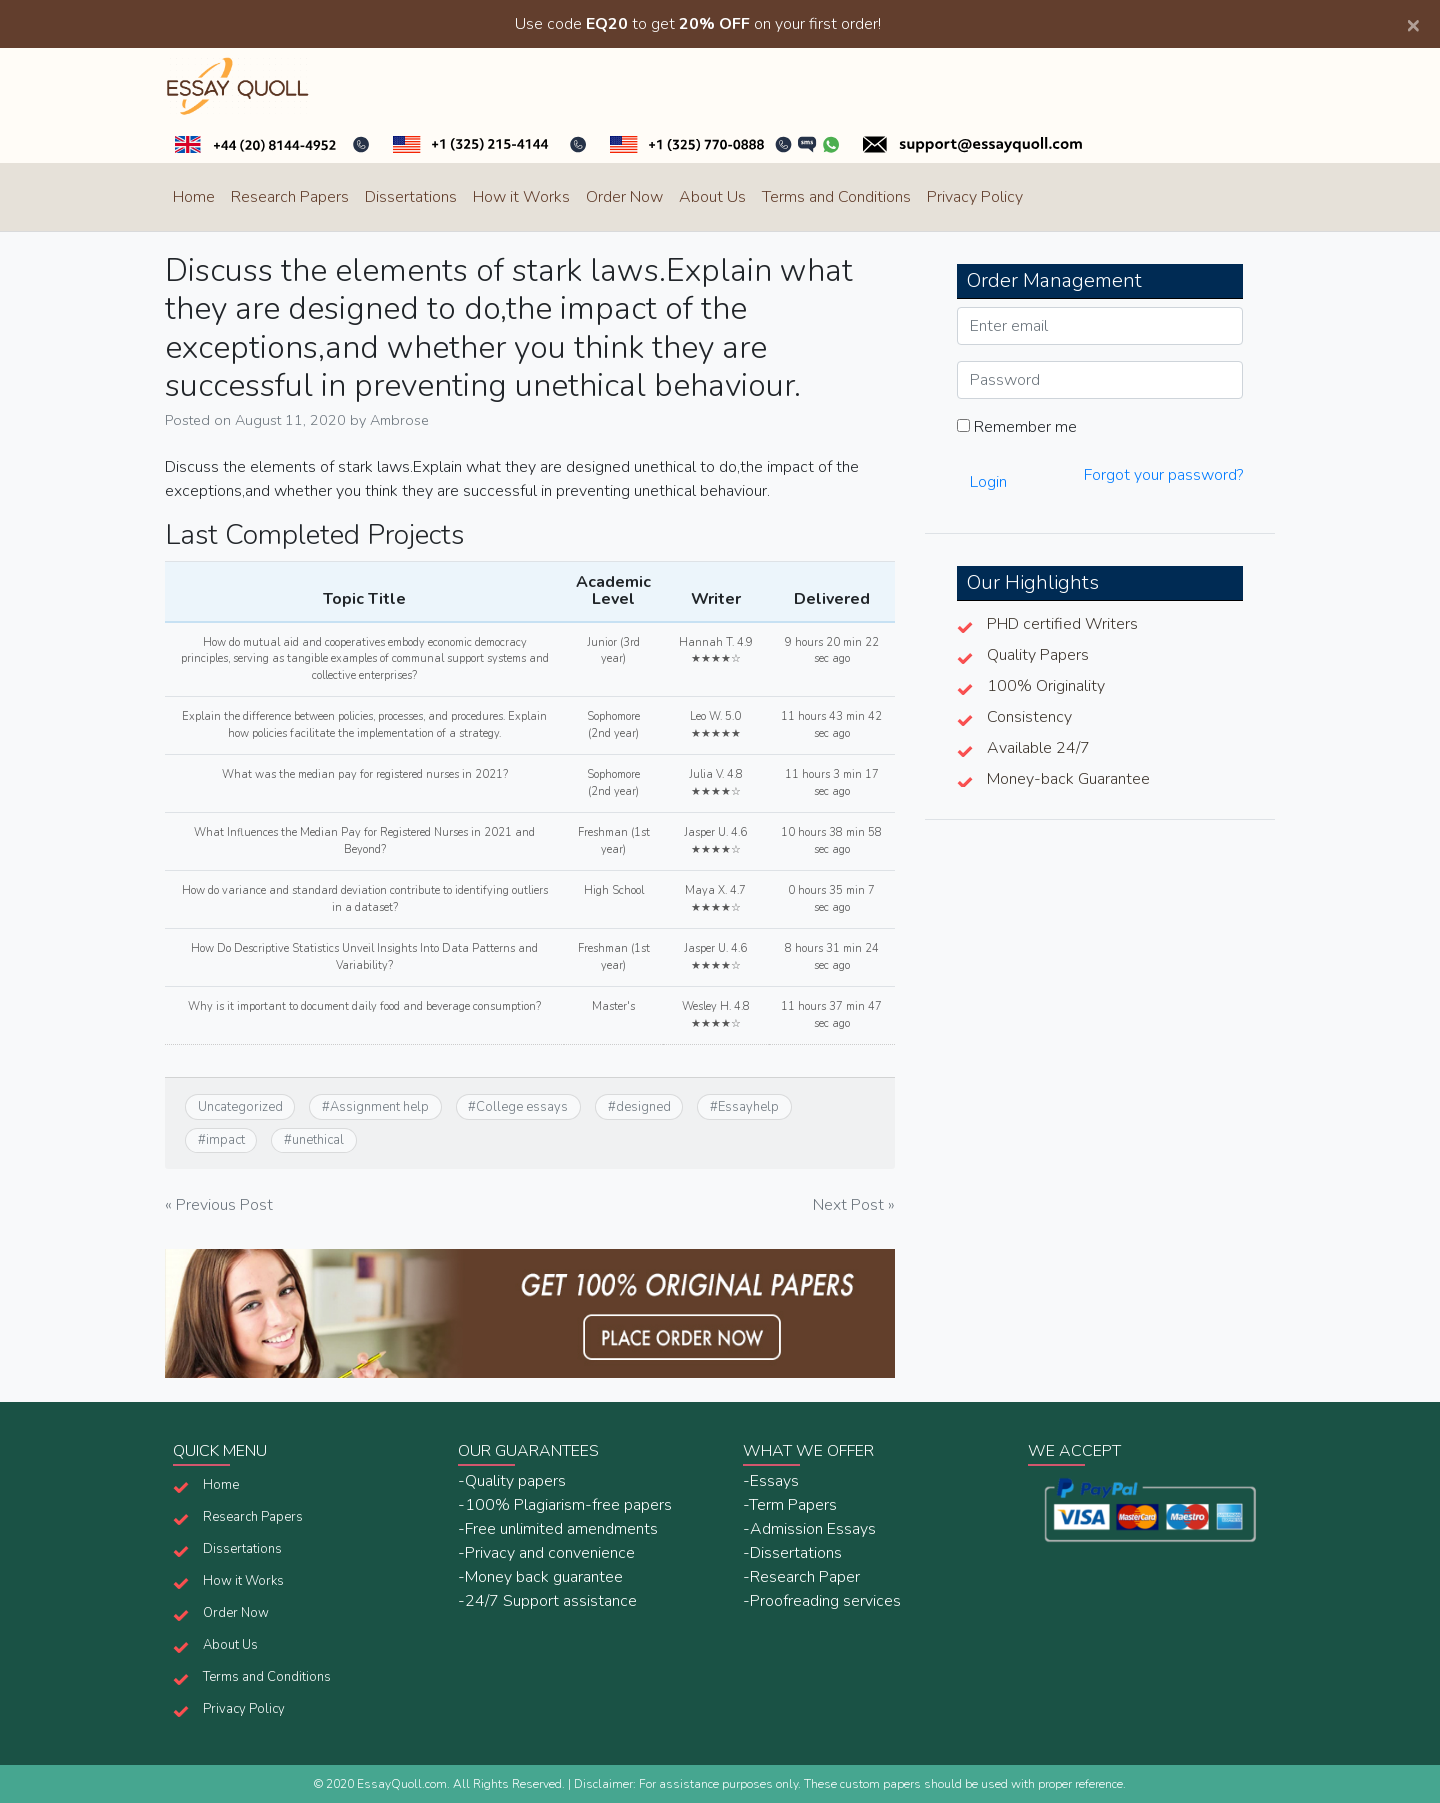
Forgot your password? (1163, 475)
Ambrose (399, 420)
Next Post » (854, 1205)
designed (643, 1107)
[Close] (1413, 24)
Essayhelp (748, 1107)
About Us (712, 197)
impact (225, 1140)
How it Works (521, 197)
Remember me (1017, 427)
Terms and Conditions (836, 197)
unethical (318, 1140)
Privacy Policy (975, 197)
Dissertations (411, 197)
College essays (522, 1107)
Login (988, 482)
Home (194, 197)
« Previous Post (219, 1205)
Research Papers (290, 197)
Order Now (624, 197)
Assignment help (379, 1107)
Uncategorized (240, 1107)
